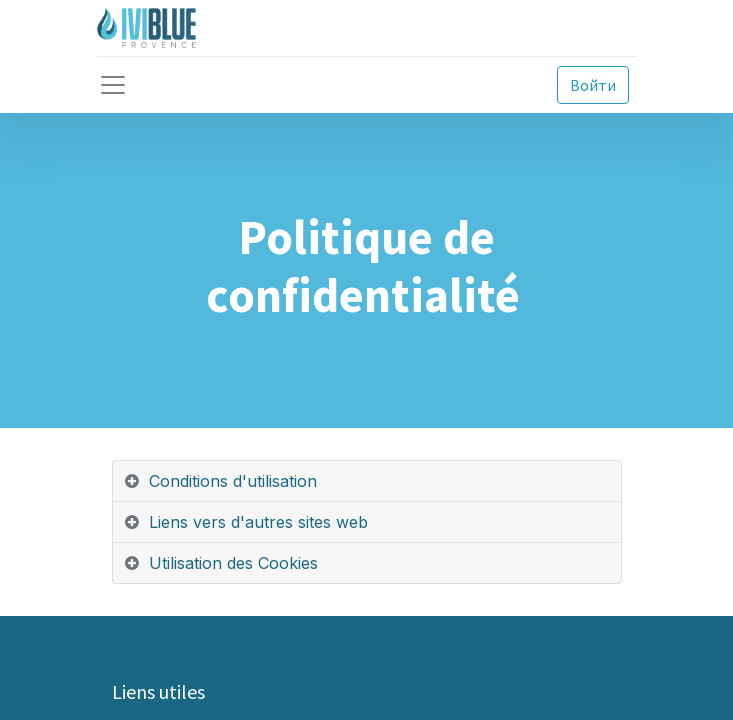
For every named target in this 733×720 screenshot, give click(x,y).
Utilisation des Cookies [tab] (233, 563)
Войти (593, 85)
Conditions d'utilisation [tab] (233, 481)
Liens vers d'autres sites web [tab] (258, 522)
